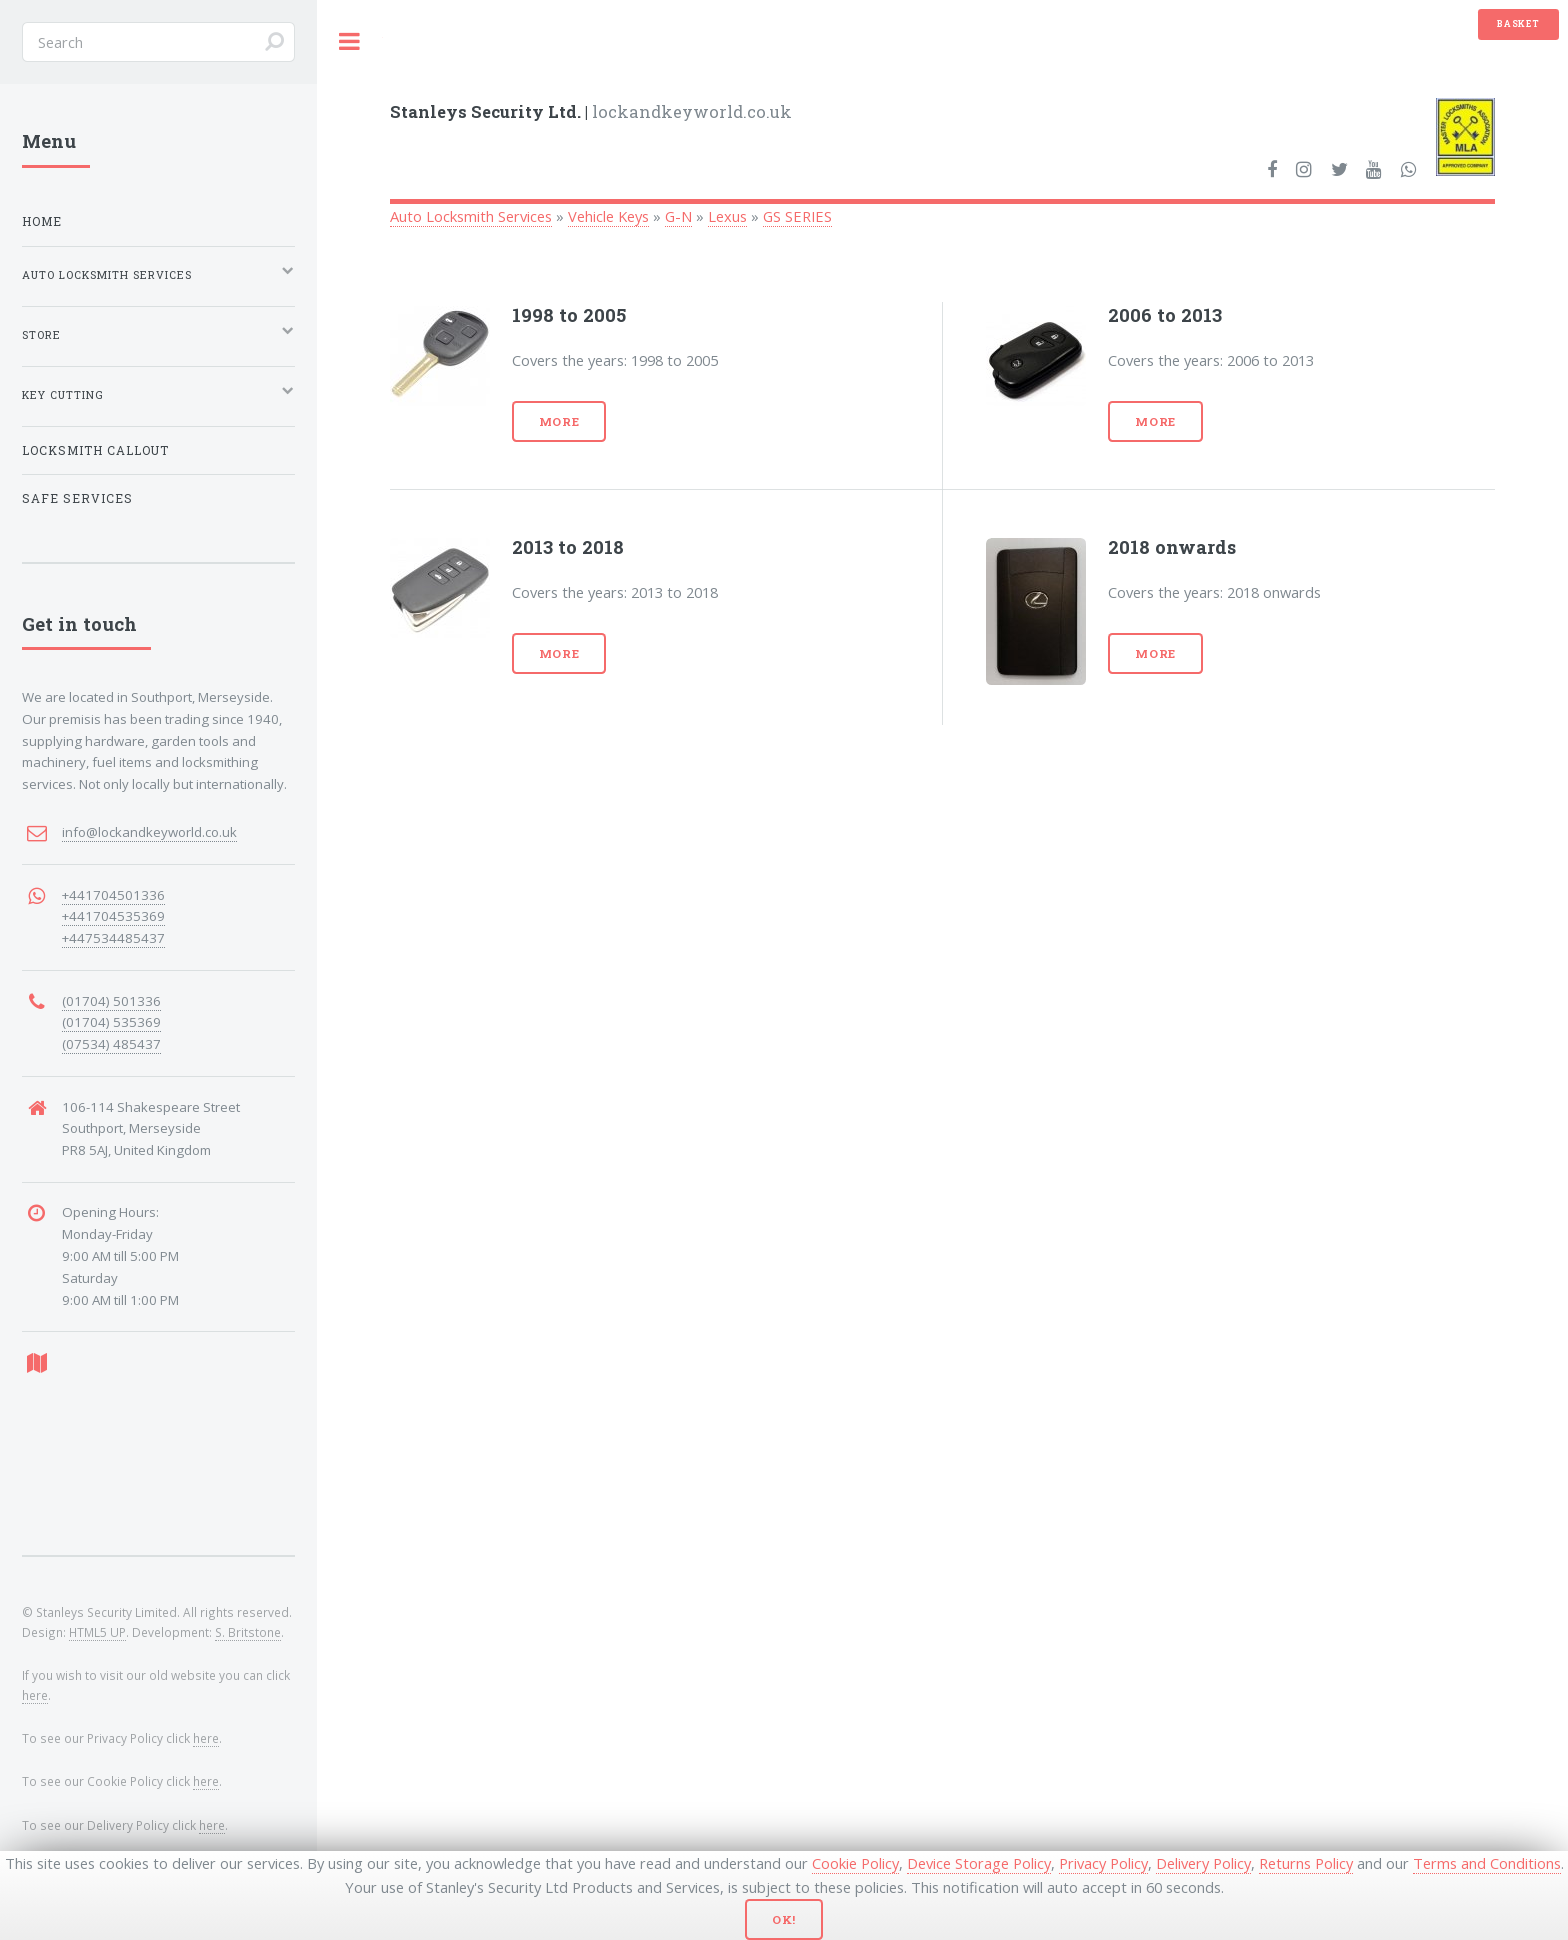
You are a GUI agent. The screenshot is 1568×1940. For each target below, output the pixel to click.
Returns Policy (1306, 1863)
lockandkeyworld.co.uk (591, 111)
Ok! (784, 1919)
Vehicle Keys (608, 216)
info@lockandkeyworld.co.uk (149, 832)
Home (42, 221)
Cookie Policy (855, 1863)
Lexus (727, 216)
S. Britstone (248, 1632)
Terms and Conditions (1487, 1863)
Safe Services (77, 498)
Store (41, 335)
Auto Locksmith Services (471, 216)
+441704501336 (113, 895)
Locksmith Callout (95, 450)
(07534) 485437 (111, 1044)
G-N (678, 216)
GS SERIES (797, 216)
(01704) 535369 (111, 1022)
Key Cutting (63, 395)
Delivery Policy (1203, 1863)
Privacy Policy (1103, 1863)
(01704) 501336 (111, 1001)
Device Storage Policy (979, 1863)
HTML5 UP (97, 1632)
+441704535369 (113, 916)
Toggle (350, 41)
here (35, 1695)
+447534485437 (113, 938)
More (560, 421)
